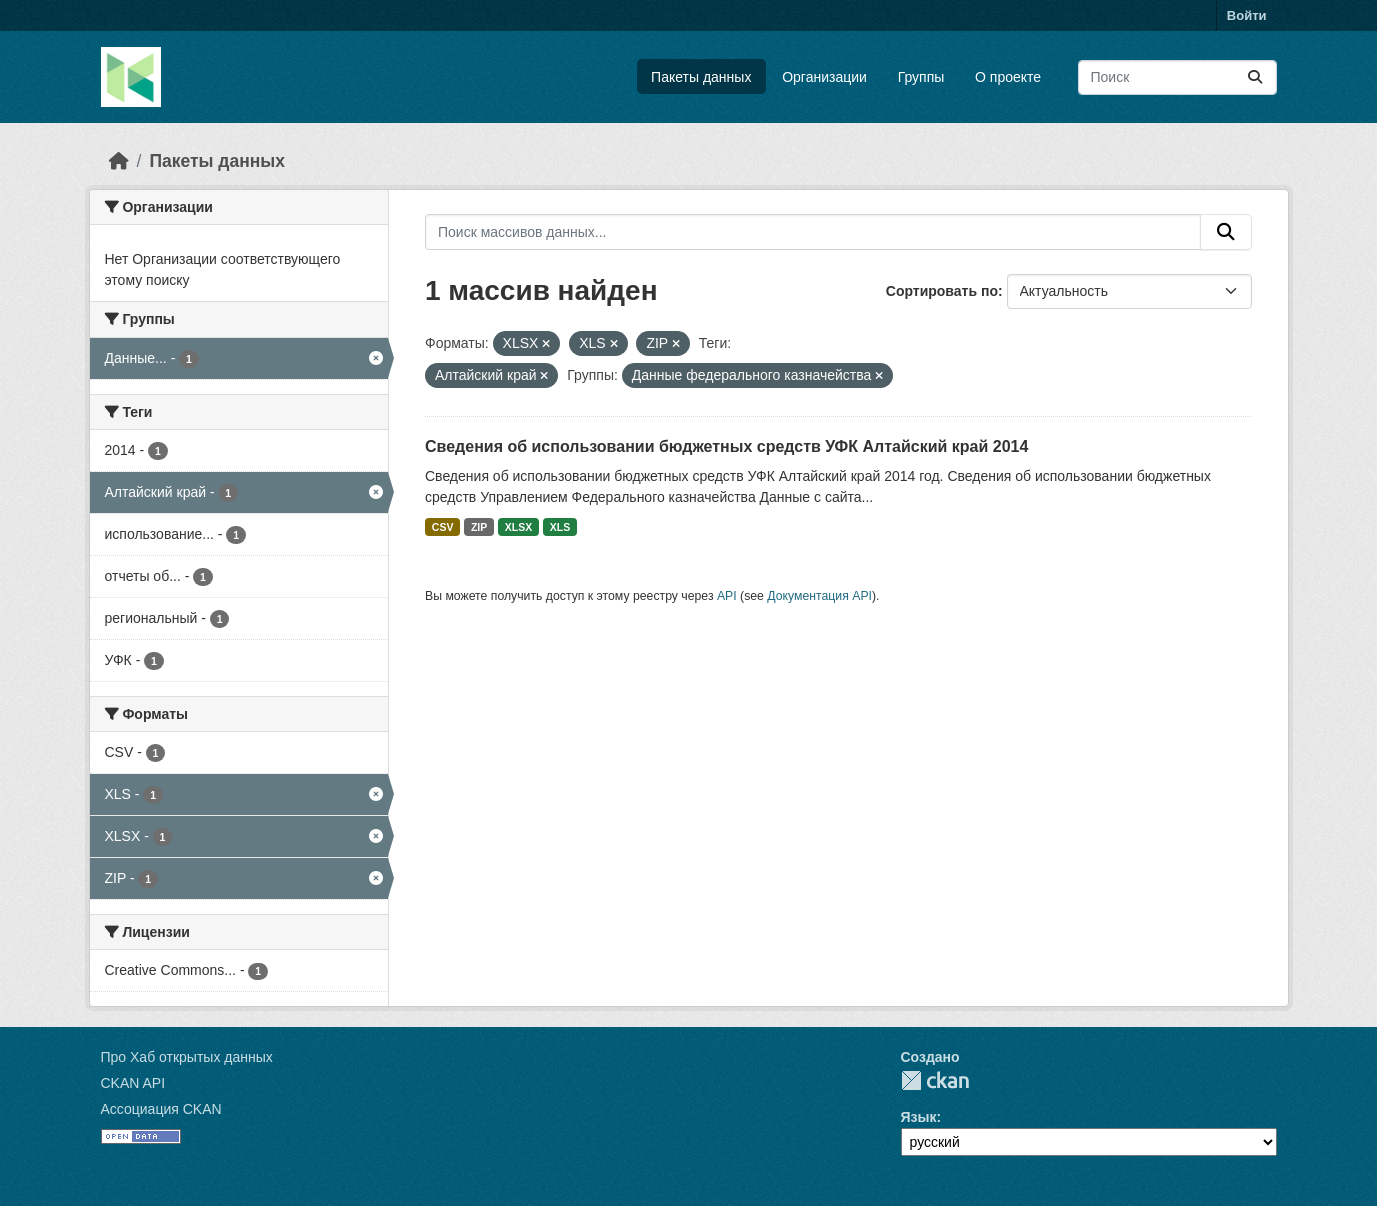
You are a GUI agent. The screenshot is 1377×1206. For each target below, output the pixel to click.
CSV (443, 527)
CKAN (935, 1080)
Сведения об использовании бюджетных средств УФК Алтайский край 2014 (726, 446)
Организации (824, 77)
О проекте (1008, 77)
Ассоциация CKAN (161, 1109)
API (727, 596)
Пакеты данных (701, 77)
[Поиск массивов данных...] (1177, 77)
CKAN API (133, 1083)
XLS (560, 527)
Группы (921, 77)
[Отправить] (1255, 77)
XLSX (518, 527)
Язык (919, 1117)
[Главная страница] (119, 161)
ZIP (479, 527)
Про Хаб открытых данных (187, 1057)
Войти (1247, 15)
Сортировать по (942, 291)
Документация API (819, 596)
